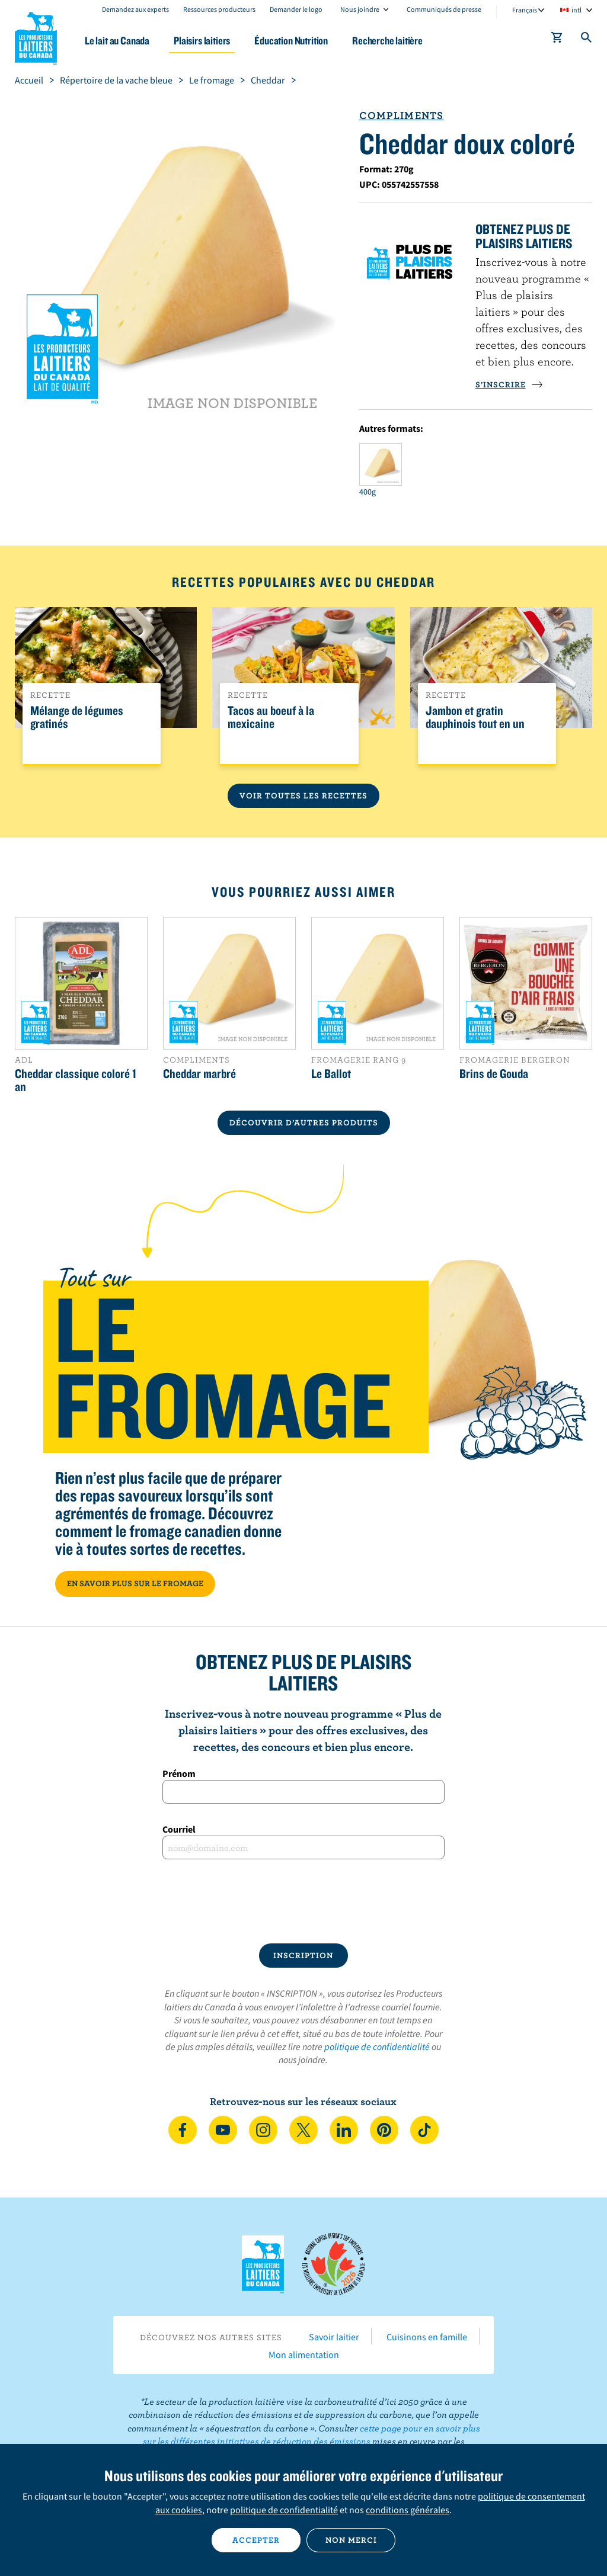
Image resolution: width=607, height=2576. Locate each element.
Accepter (256, 2540)
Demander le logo (296, 9)
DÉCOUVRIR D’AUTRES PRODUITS (303, 1122)
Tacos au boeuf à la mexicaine (271, 717)
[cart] (557, 39)
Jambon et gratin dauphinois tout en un (475, 717)
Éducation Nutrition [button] (291, 40)
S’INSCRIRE (509, 384)
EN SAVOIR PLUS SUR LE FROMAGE (135, 1583)
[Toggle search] (587, 39)
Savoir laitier (334, 2337)
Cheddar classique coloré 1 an (75, 1080)
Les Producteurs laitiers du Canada (36, 36)
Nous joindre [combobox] (359, 9)
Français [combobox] (524, 9)
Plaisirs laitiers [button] (202, 40)
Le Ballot (331, 1073)
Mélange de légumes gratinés (76, 717)
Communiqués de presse (444, 9)
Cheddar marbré (199, 1073)
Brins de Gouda (493, 1073)
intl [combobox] (576, 9)
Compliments (401, 115)
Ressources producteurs (219, 9)
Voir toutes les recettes (303, 795)
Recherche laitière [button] (387, 40)
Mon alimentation (304, 2354)
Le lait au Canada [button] (117, 40)
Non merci (351, 2540)
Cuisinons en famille (426, 2337)
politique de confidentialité (377, 2046)
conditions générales (407, 2510)
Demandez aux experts (135, 9)
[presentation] (303, 1901)
